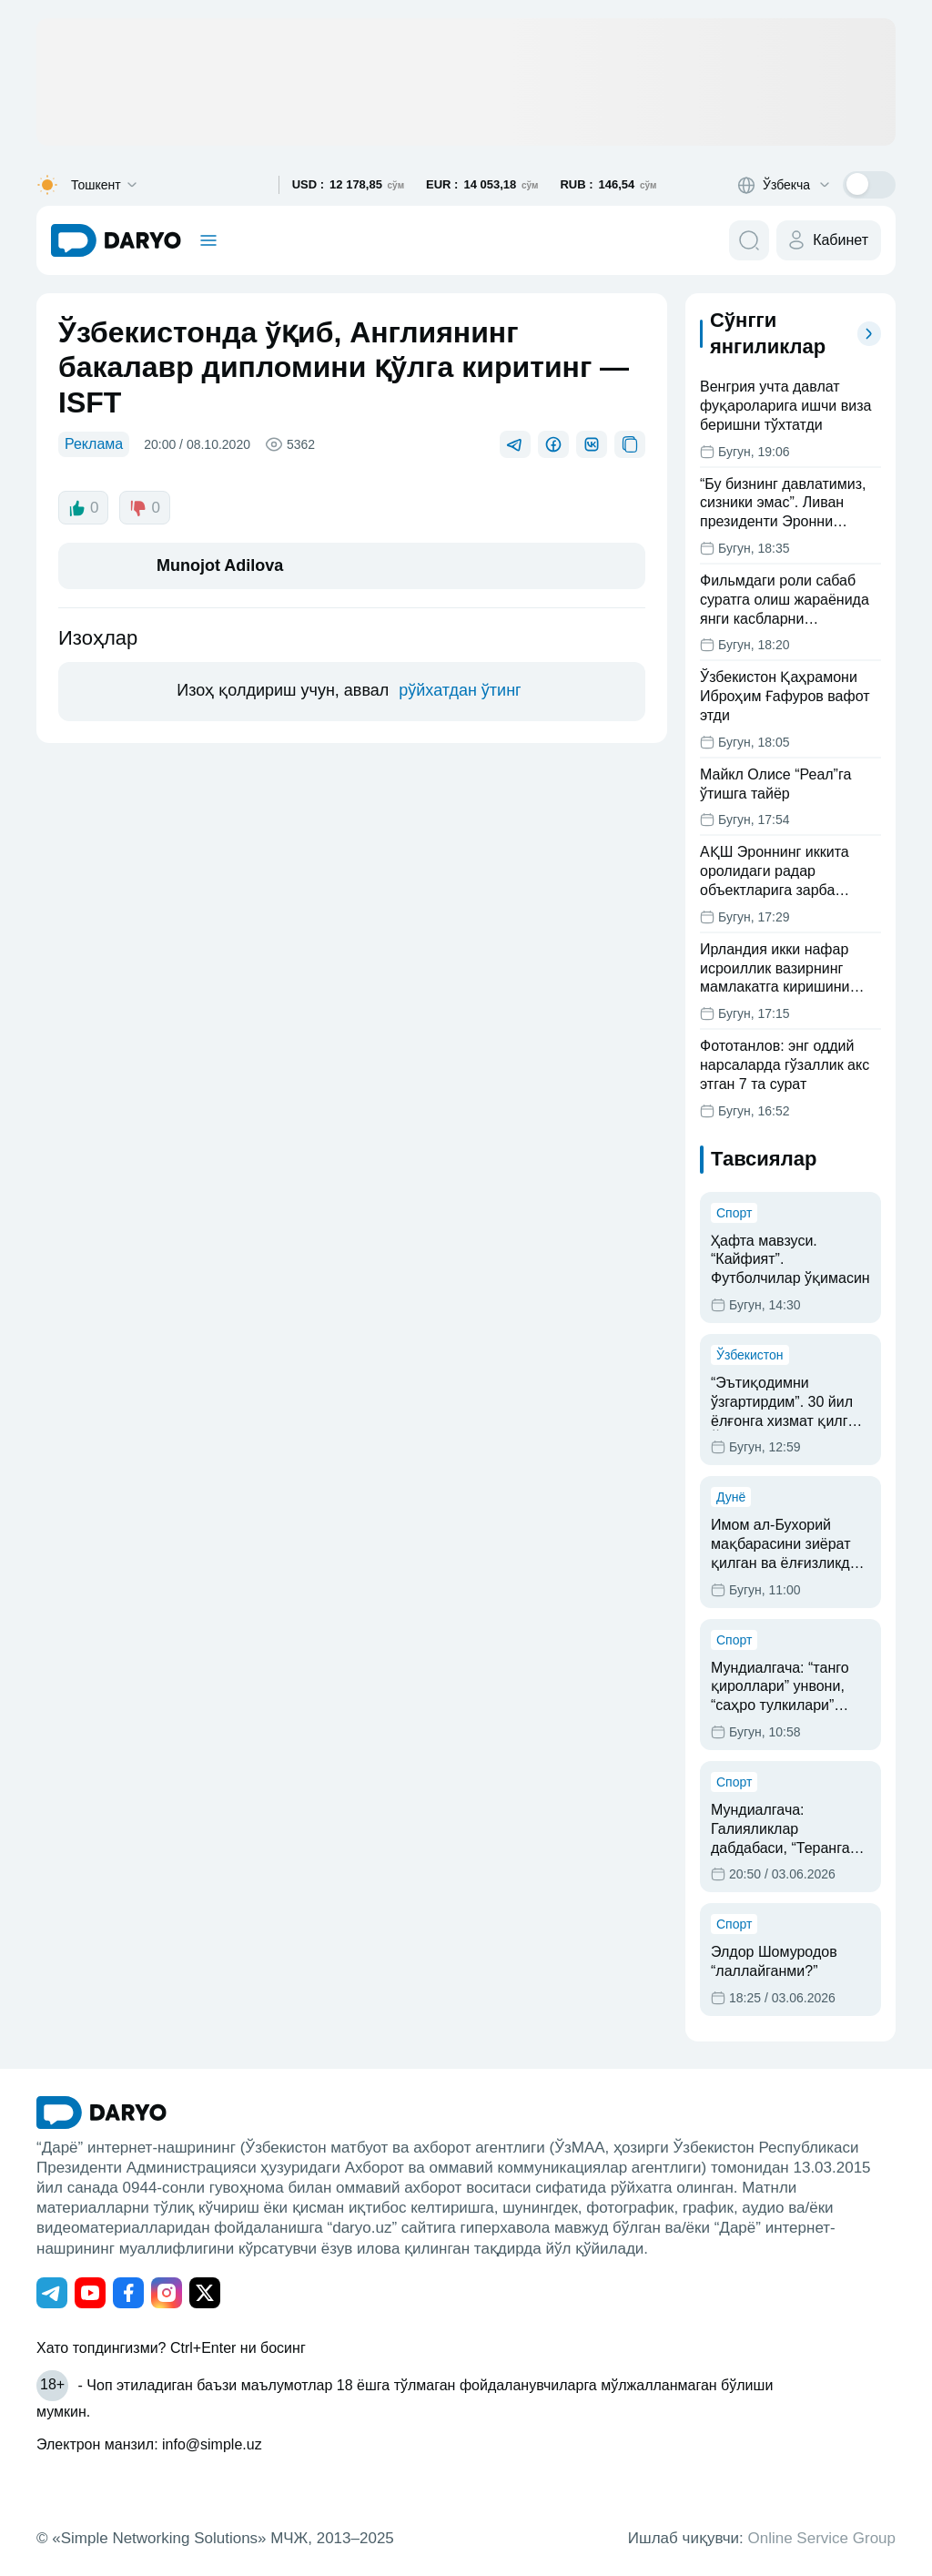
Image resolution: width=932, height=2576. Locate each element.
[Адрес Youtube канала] (90, 2292)
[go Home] (101, 2112)
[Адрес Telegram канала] (51, 2292)
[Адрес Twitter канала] (204, 2292)
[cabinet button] (828, 240)
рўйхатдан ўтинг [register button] (460, 690)
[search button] (749, 240)
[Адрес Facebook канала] (128, 2292)
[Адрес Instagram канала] (166, 2292)
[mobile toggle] (208, 240)
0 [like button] (83, 508)
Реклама (94, 444)
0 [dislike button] (144, 508)
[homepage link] (116, 240)
